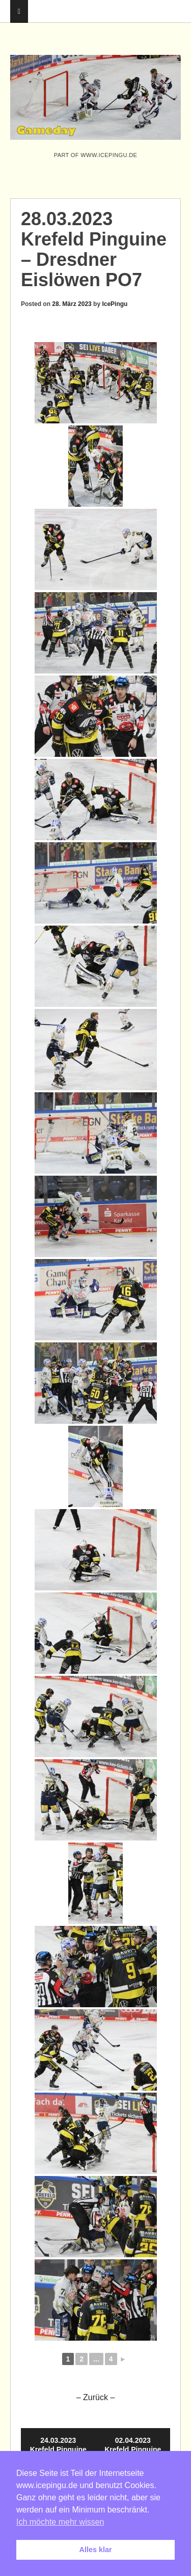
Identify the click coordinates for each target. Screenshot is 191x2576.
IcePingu (114, 304)
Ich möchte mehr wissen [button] (60, 2522)
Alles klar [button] (95, 2550)
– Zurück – (95, 2397)
